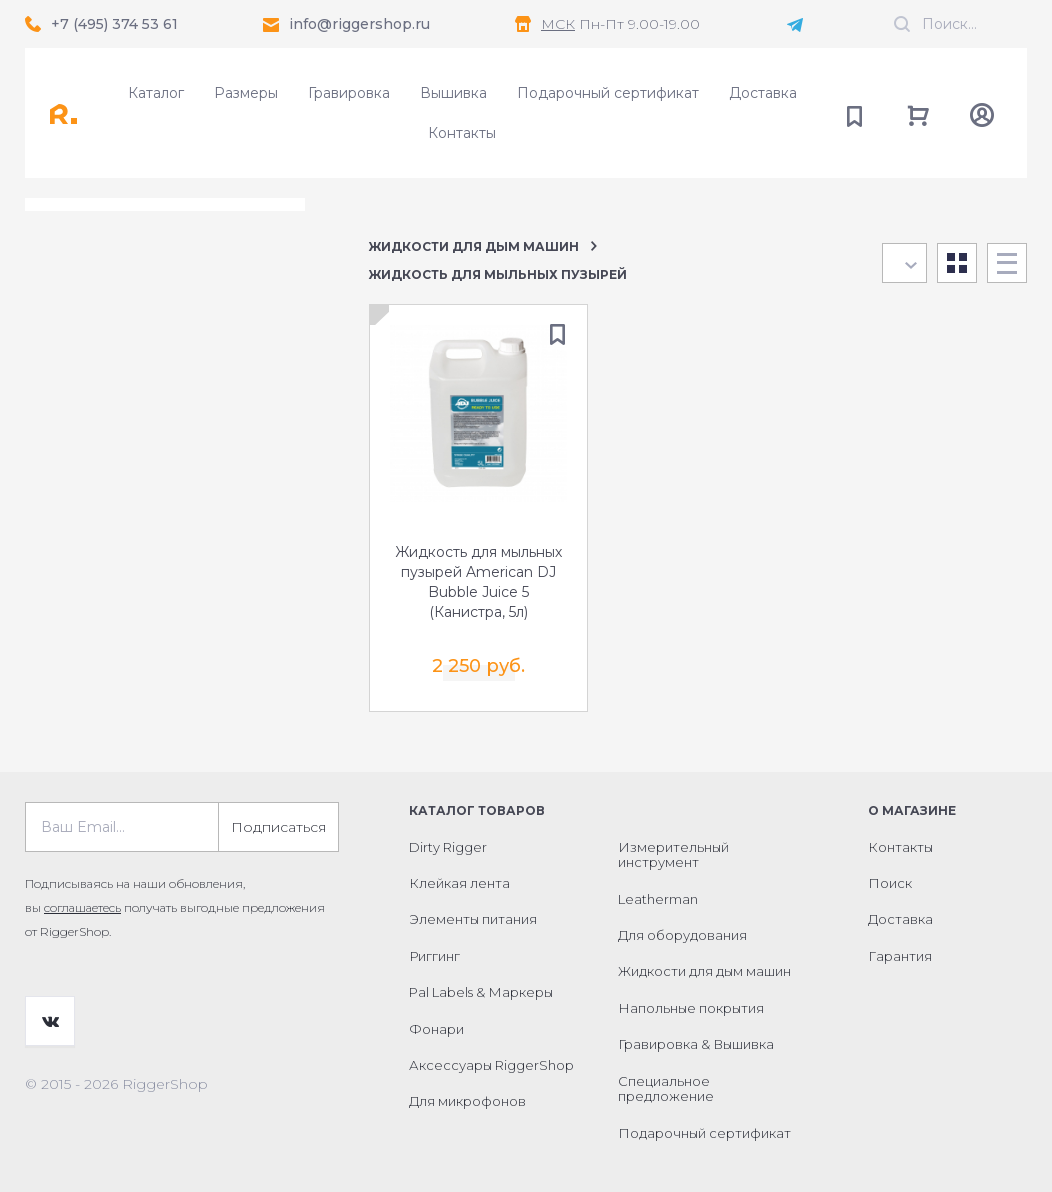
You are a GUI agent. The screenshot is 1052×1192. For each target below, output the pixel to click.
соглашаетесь (82, 906)
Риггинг (434, 956)
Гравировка (349, 93)
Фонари (436, 1028)
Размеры (246, 93)
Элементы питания (473, 919)
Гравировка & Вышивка (696, 1044)
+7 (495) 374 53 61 (114, 24)
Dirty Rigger (448, 846)
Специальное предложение (666, 1088)
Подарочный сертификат (608, 93)
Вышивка (453, 93)
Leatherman (658, 898)
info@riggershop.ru (359, 24)
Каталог (156, 93)
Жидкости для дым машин (474, 246)
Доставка (763, 93)
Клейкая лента (459, 883)
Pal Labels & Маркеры (481, 992)
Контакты (462, 133)
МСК (558, 24)
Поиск (890, 883)
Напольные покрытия (691, 1007)
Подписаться (278, 826)
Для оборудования (682, 935)
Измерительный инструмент (673, 854)
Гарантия (900, 956)
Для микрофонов (467, 1101)
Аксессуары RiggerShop (491, 1065)
